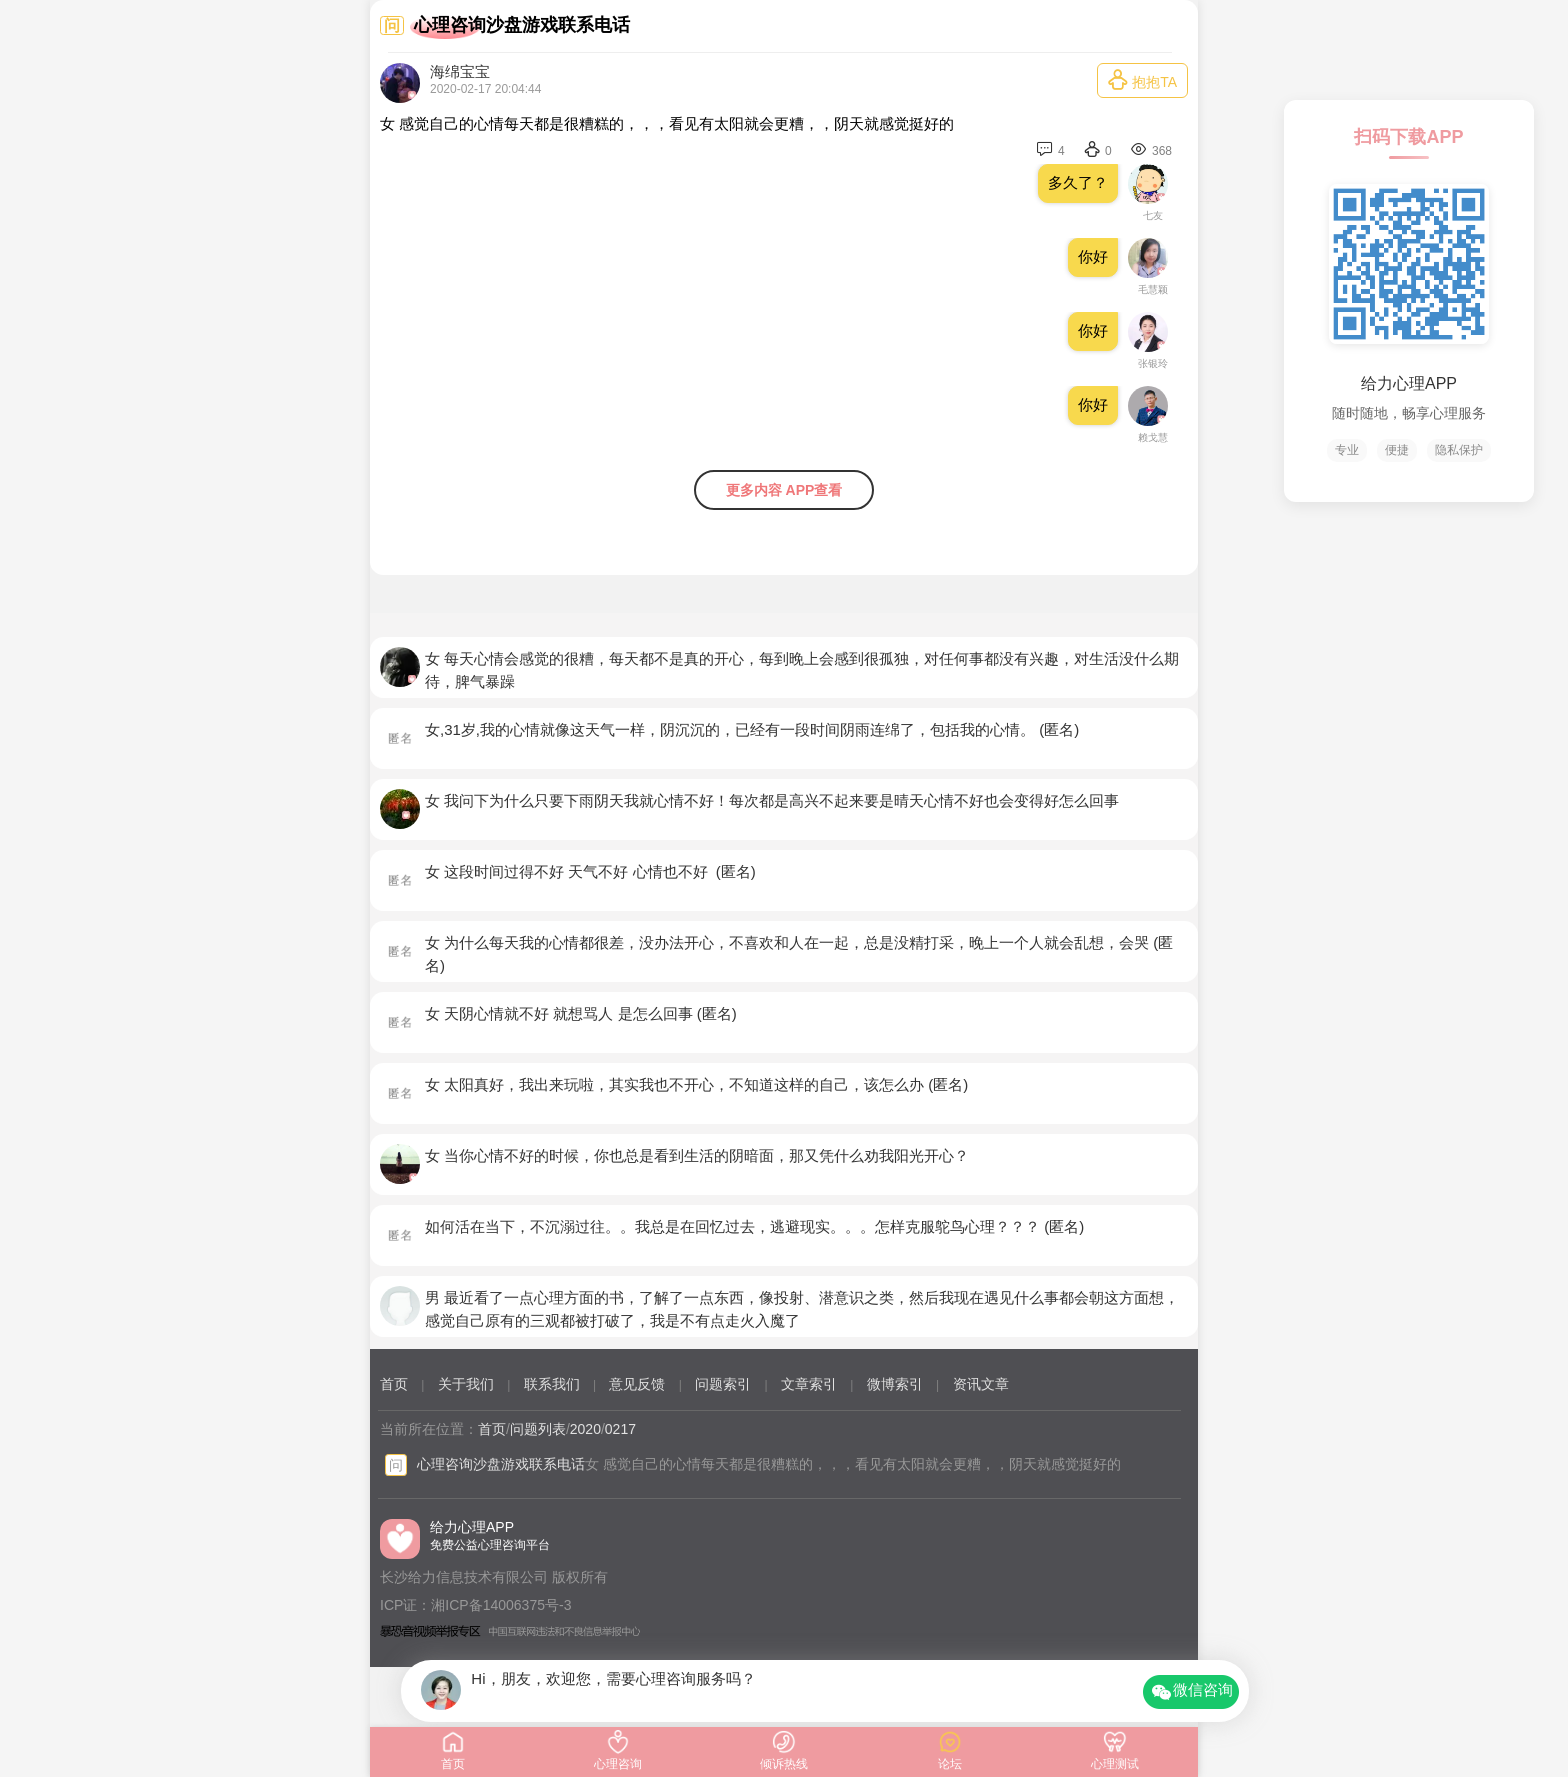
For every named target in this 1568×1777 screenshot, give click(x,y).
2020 (585, 1429)
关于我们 (466, 1384)
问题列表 (538, 1429)
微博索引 (895, 1384)
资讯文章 (981, 1384)
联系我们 (552, 1384)
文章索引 (809, 1384)
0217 (620, 1429)
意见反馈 (637, 1384)
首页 (394, 1384)
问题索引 (723, 1384)
